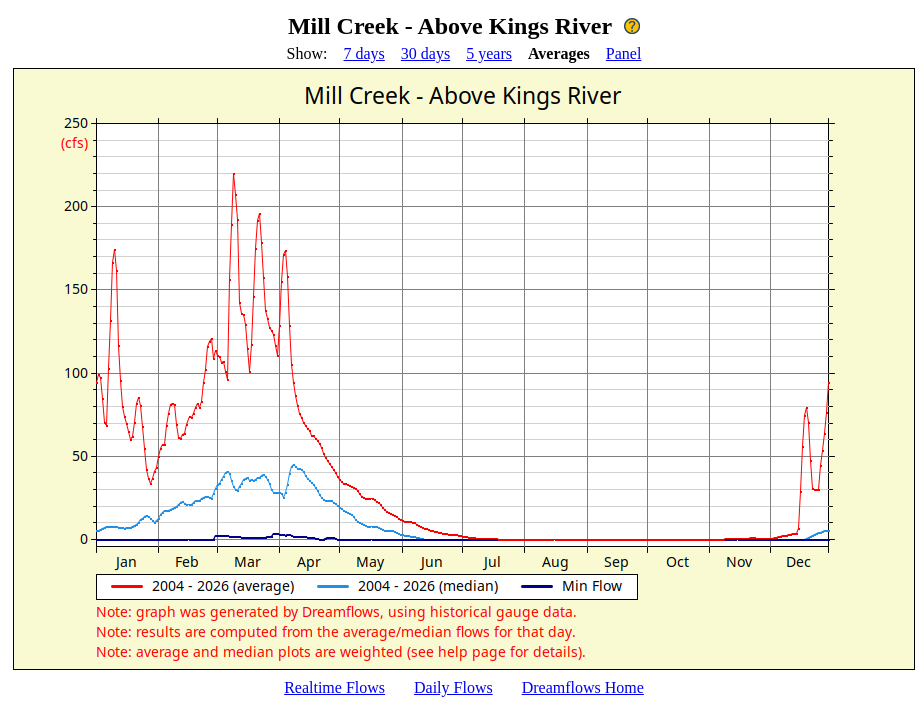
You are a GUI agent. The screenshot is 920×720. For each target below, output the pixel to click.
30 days (425, 53)
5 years (489, 53)
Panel (624, 53)
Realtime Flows (334, 687)
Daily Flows (453, 687)
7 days (364, 53)
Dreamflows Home (583, 687)
